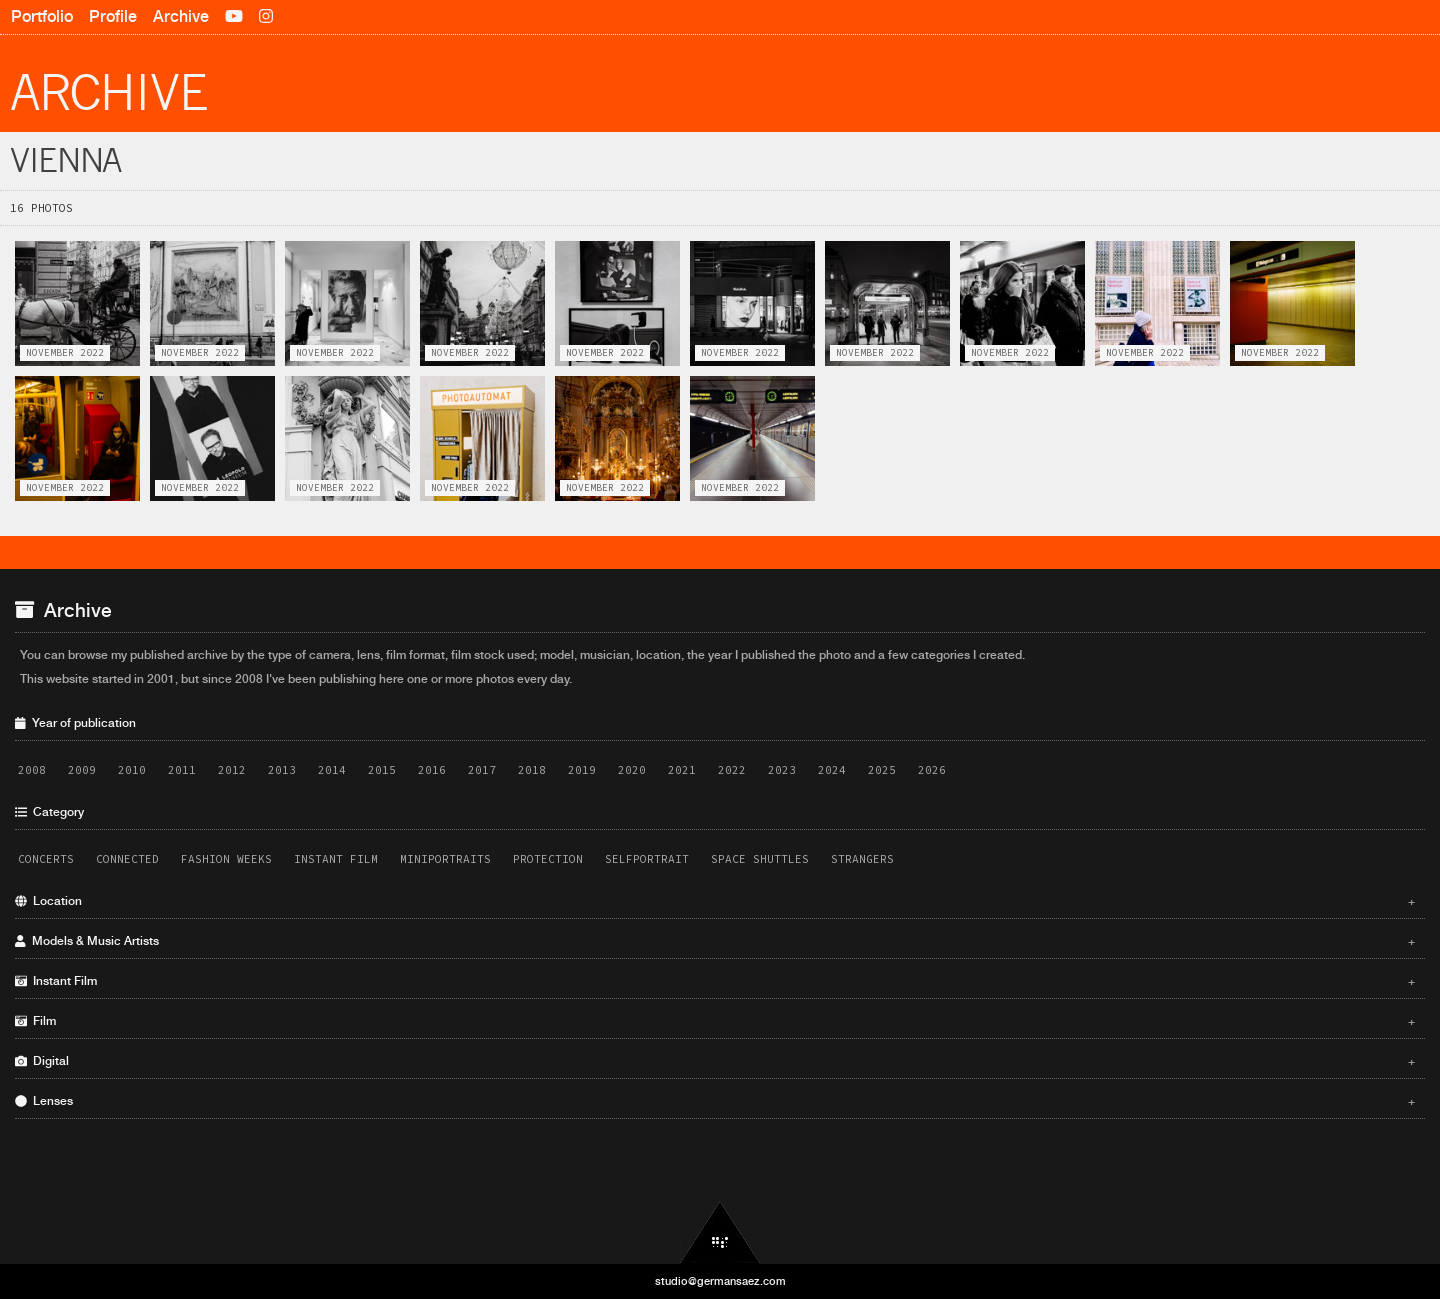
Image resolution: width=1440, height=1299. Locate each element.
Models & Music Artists (715, 941)
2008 (32, 770)
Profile (113, 16)
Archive (181, 16)
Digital (715, 1061)
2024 (832, 770)
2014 (332, 770)
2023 (782, 770)
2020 (632, 770)
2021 (682, 770)
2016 (432, 770)
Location (715, 901)
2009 (82, 770)
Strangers (862, 859)
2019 (582, 770)
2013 (282, 770)
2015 (382, 770)
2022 (732, 770)
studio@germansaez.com (720, 1281)
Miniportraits (445, 859)
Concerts (46, 859)
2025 (882, 770)
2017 (482, 770)
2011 (182, 770)
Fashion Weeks (226, 859)
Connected (127, 859)
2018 (532, 770)
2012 (232, 770)
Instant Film (336, 859)
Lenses (715, 1101)
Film (715, 1021)
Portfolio (42, 16)
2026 (932, 770)
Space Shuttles (760, 859)
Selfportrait (647, 859)
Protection (548, 859)
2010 (132, 770)
